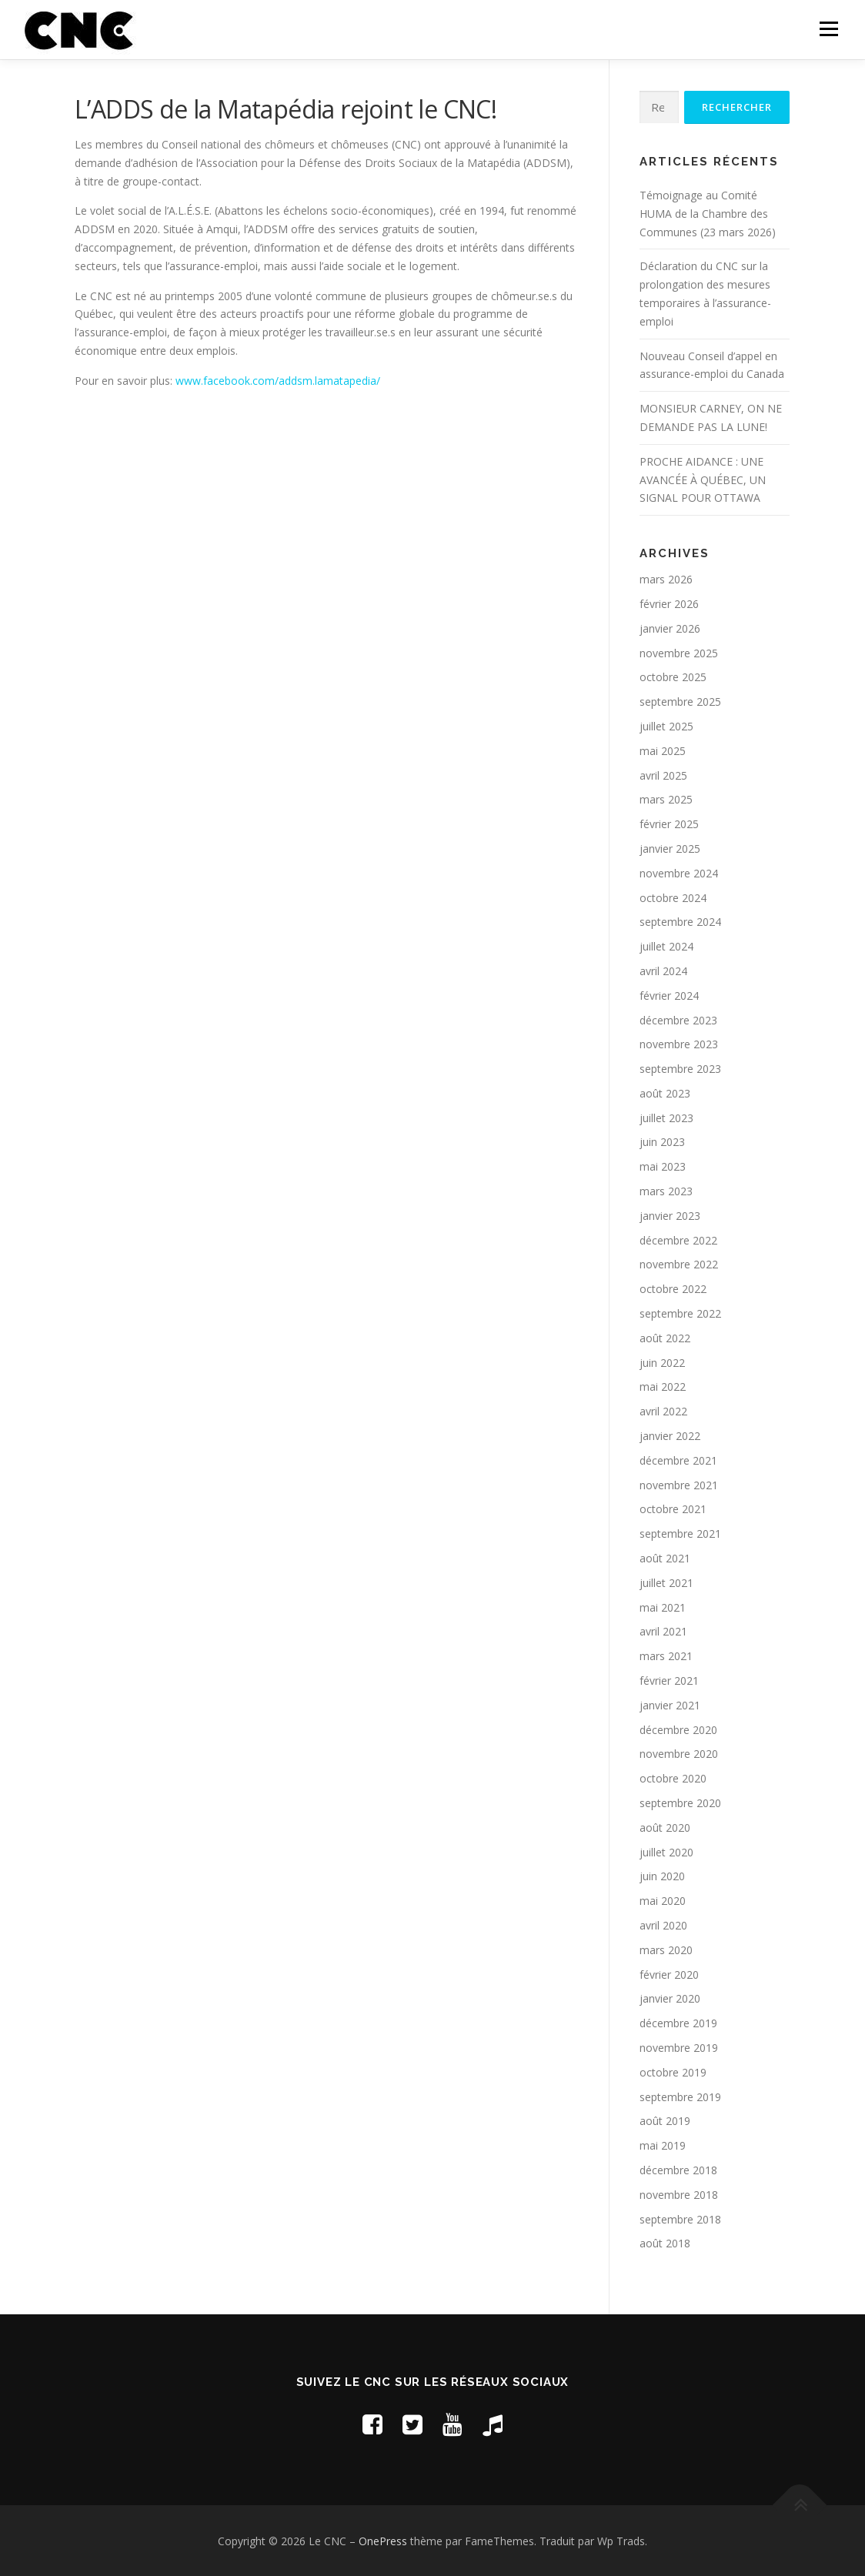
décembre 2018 (678, 2170)
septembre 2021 (680, 1533)
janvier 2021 (670, 1705)
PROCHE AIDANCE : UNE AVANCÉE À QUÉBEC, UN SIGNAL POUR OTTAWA (703, 480)
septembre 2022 (680, 1313)
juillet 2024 (666, 946)
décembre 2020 (678, 1729)
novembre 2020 (679, 1753)
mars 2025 (666, 799)
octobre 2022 (673, 1288)
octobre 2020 (673, 1778)
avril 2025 (663, 775)
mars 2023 (666, 1191)
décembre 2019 (678, 2023)
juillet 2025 (666, 726)
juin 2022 (662, 1362)
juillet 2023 (666, 1118)
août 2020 (665, 1827)
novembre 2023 (679, 1044)
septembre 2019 (680, 2097)
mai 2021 (663, 1607)
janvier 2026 (670, 628)
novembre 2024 (679, 873)
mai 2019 (663, 2145)
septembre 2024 (680, 921)
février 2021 (669, 1680)
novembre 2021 (679, 1485)
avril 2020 (663, 1925)
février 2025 (669, 824)
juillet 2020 (666, 1852)
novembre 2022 (679, 1264)
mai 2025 (663, 750)
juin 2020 (662, 1876)
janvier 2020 (670, 1998)
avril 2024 (663, 971)
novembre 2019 (679, 2047)
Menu (828, 29)
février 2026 (669, 603)
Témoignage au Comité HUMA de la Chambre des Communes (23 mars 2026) (708, 213)
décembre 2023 (678, 1020)
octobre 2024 (673, 897)
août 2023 (665, 1093)
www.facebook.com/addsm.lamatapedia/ (277, 380)
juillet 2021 (666, 1582)
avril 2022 (663, 1411)
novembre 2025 (679, 653)
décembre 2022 (678, 1240)
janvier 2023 (670, 1215)
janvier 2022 (670, 1435)
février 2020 (669, 1974)
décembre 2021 (678, 1460)
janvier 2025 (670, 848)
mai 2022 (663, 1386)
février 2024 (669, 995)
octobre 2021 (673, 1509)
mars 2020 (666, 1950)
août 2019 (665, 2120)
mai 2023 (663, 1166)
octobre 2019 (673, 2072)
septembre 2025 (680, 701)
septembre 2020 (680, 1803)
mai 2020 (663, 1900)
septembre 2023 (680, 1068)
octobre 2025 (673, 677)
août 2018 (665, 2243)
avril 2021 (663, 1631)
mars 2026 (666, 579)
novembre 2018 (679, 2194)
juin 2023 (662, 1141)
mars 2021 (666, 1656)
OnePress (383, 2541)
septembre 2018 (680, 2219)
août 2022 (665, 1338)
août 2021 (665, 1558)
